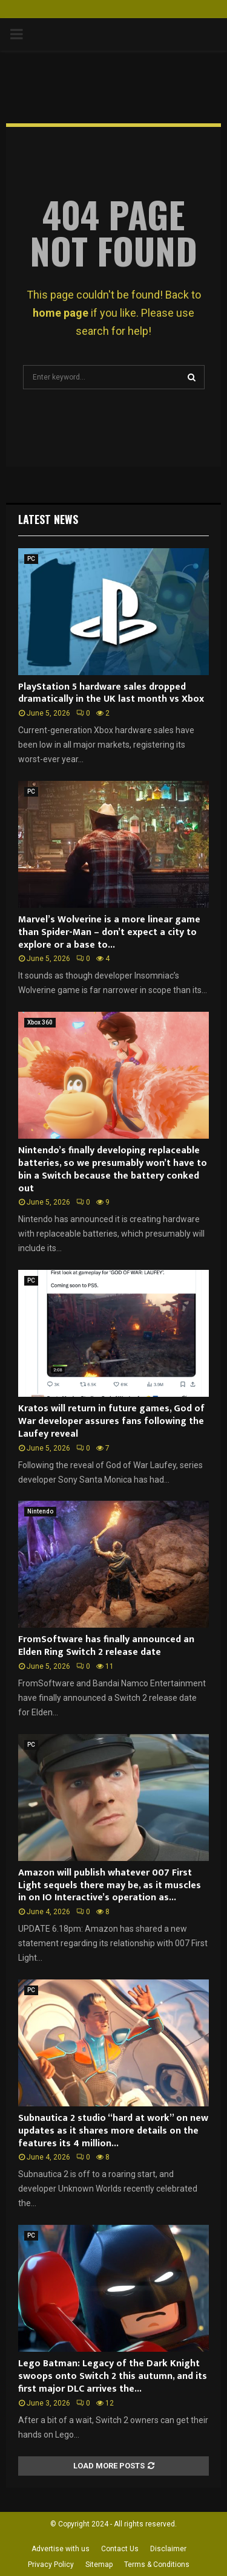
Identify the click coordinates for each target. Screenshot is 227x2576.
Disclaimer (168, 2549)
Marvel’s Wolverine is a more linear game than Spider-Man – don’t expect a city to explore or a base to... (109, 932)
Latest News (48, 519)
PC (31, 558)
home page (60, 312)
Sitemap (99, 2564)
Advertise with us (60, 2549)
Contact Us (120, 2549)
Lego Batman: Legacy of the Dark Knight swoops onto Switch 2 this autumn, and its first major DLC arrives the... (112, 2376)
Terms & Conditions (156, 2564)
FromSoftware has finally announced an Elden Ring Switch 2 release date (106, 1645)
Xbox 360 (40, 1022)
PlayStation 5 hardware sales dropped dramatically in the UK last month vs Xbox (111, 693)
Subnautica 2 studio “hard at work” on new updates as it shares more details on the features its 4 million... (113, 2131)
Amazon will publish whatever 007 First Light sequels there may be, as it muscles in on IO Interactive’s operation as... (109, 1885)
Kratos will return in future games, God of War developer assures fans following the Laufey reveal (111, 1421)
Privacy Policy (51, 2564)
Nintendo (40, 1511)
